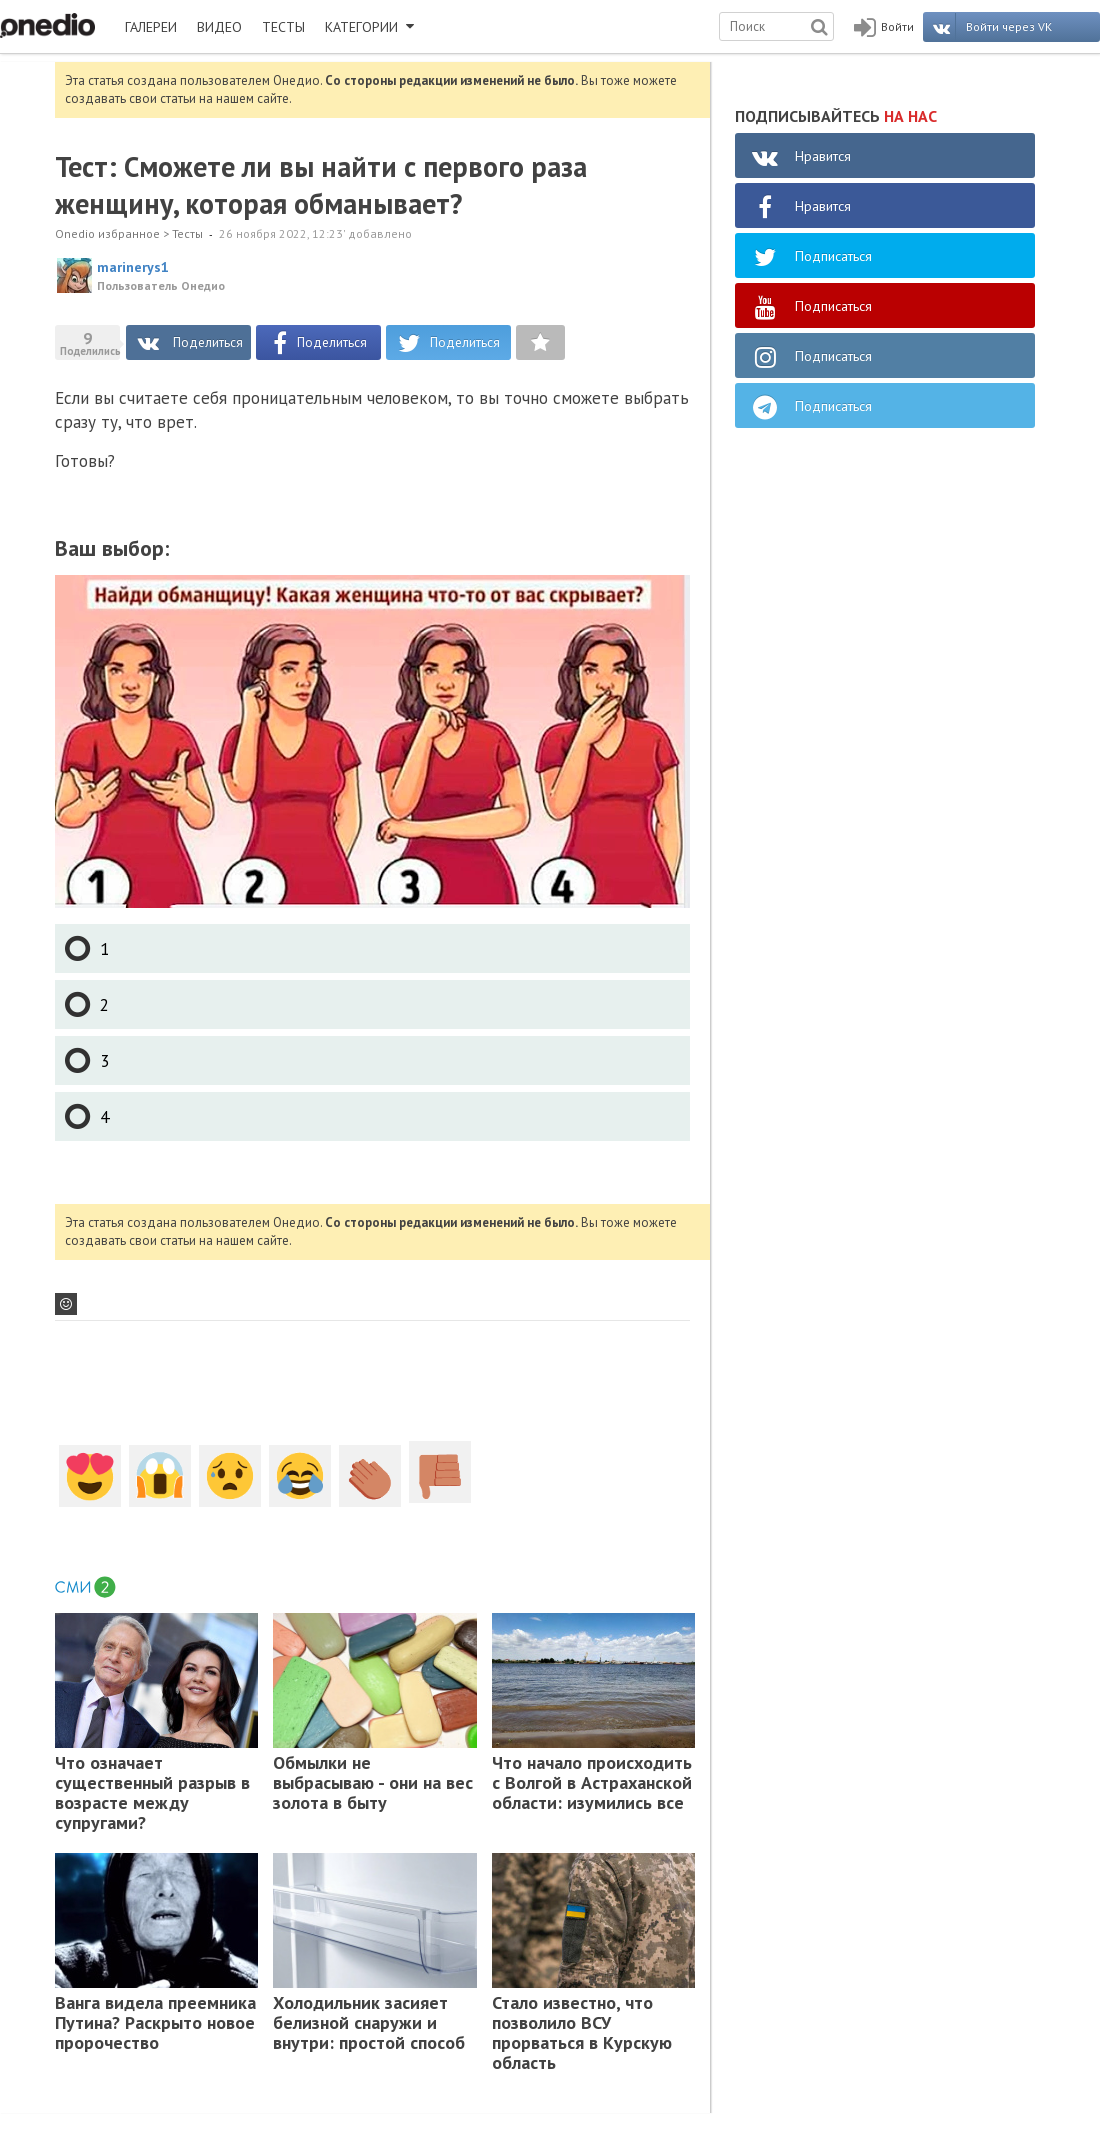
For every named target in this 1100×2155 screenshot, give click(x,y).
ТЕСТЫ (283, 27)
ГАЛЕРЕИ (151, 27)
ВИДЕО (219, 27)
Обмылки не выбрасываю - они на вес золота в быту (373, 1783)
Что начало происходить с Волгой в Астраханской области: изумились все (592, 1783)
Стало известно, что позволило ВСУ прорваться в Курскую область (582, 2033)
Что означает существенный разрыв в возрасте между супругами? (152, 1793)
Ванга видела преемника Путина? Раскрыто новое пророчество (155, 2023)
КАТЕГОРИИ (369, 27)
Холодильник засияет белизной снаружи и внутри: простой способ (369, 2023)
